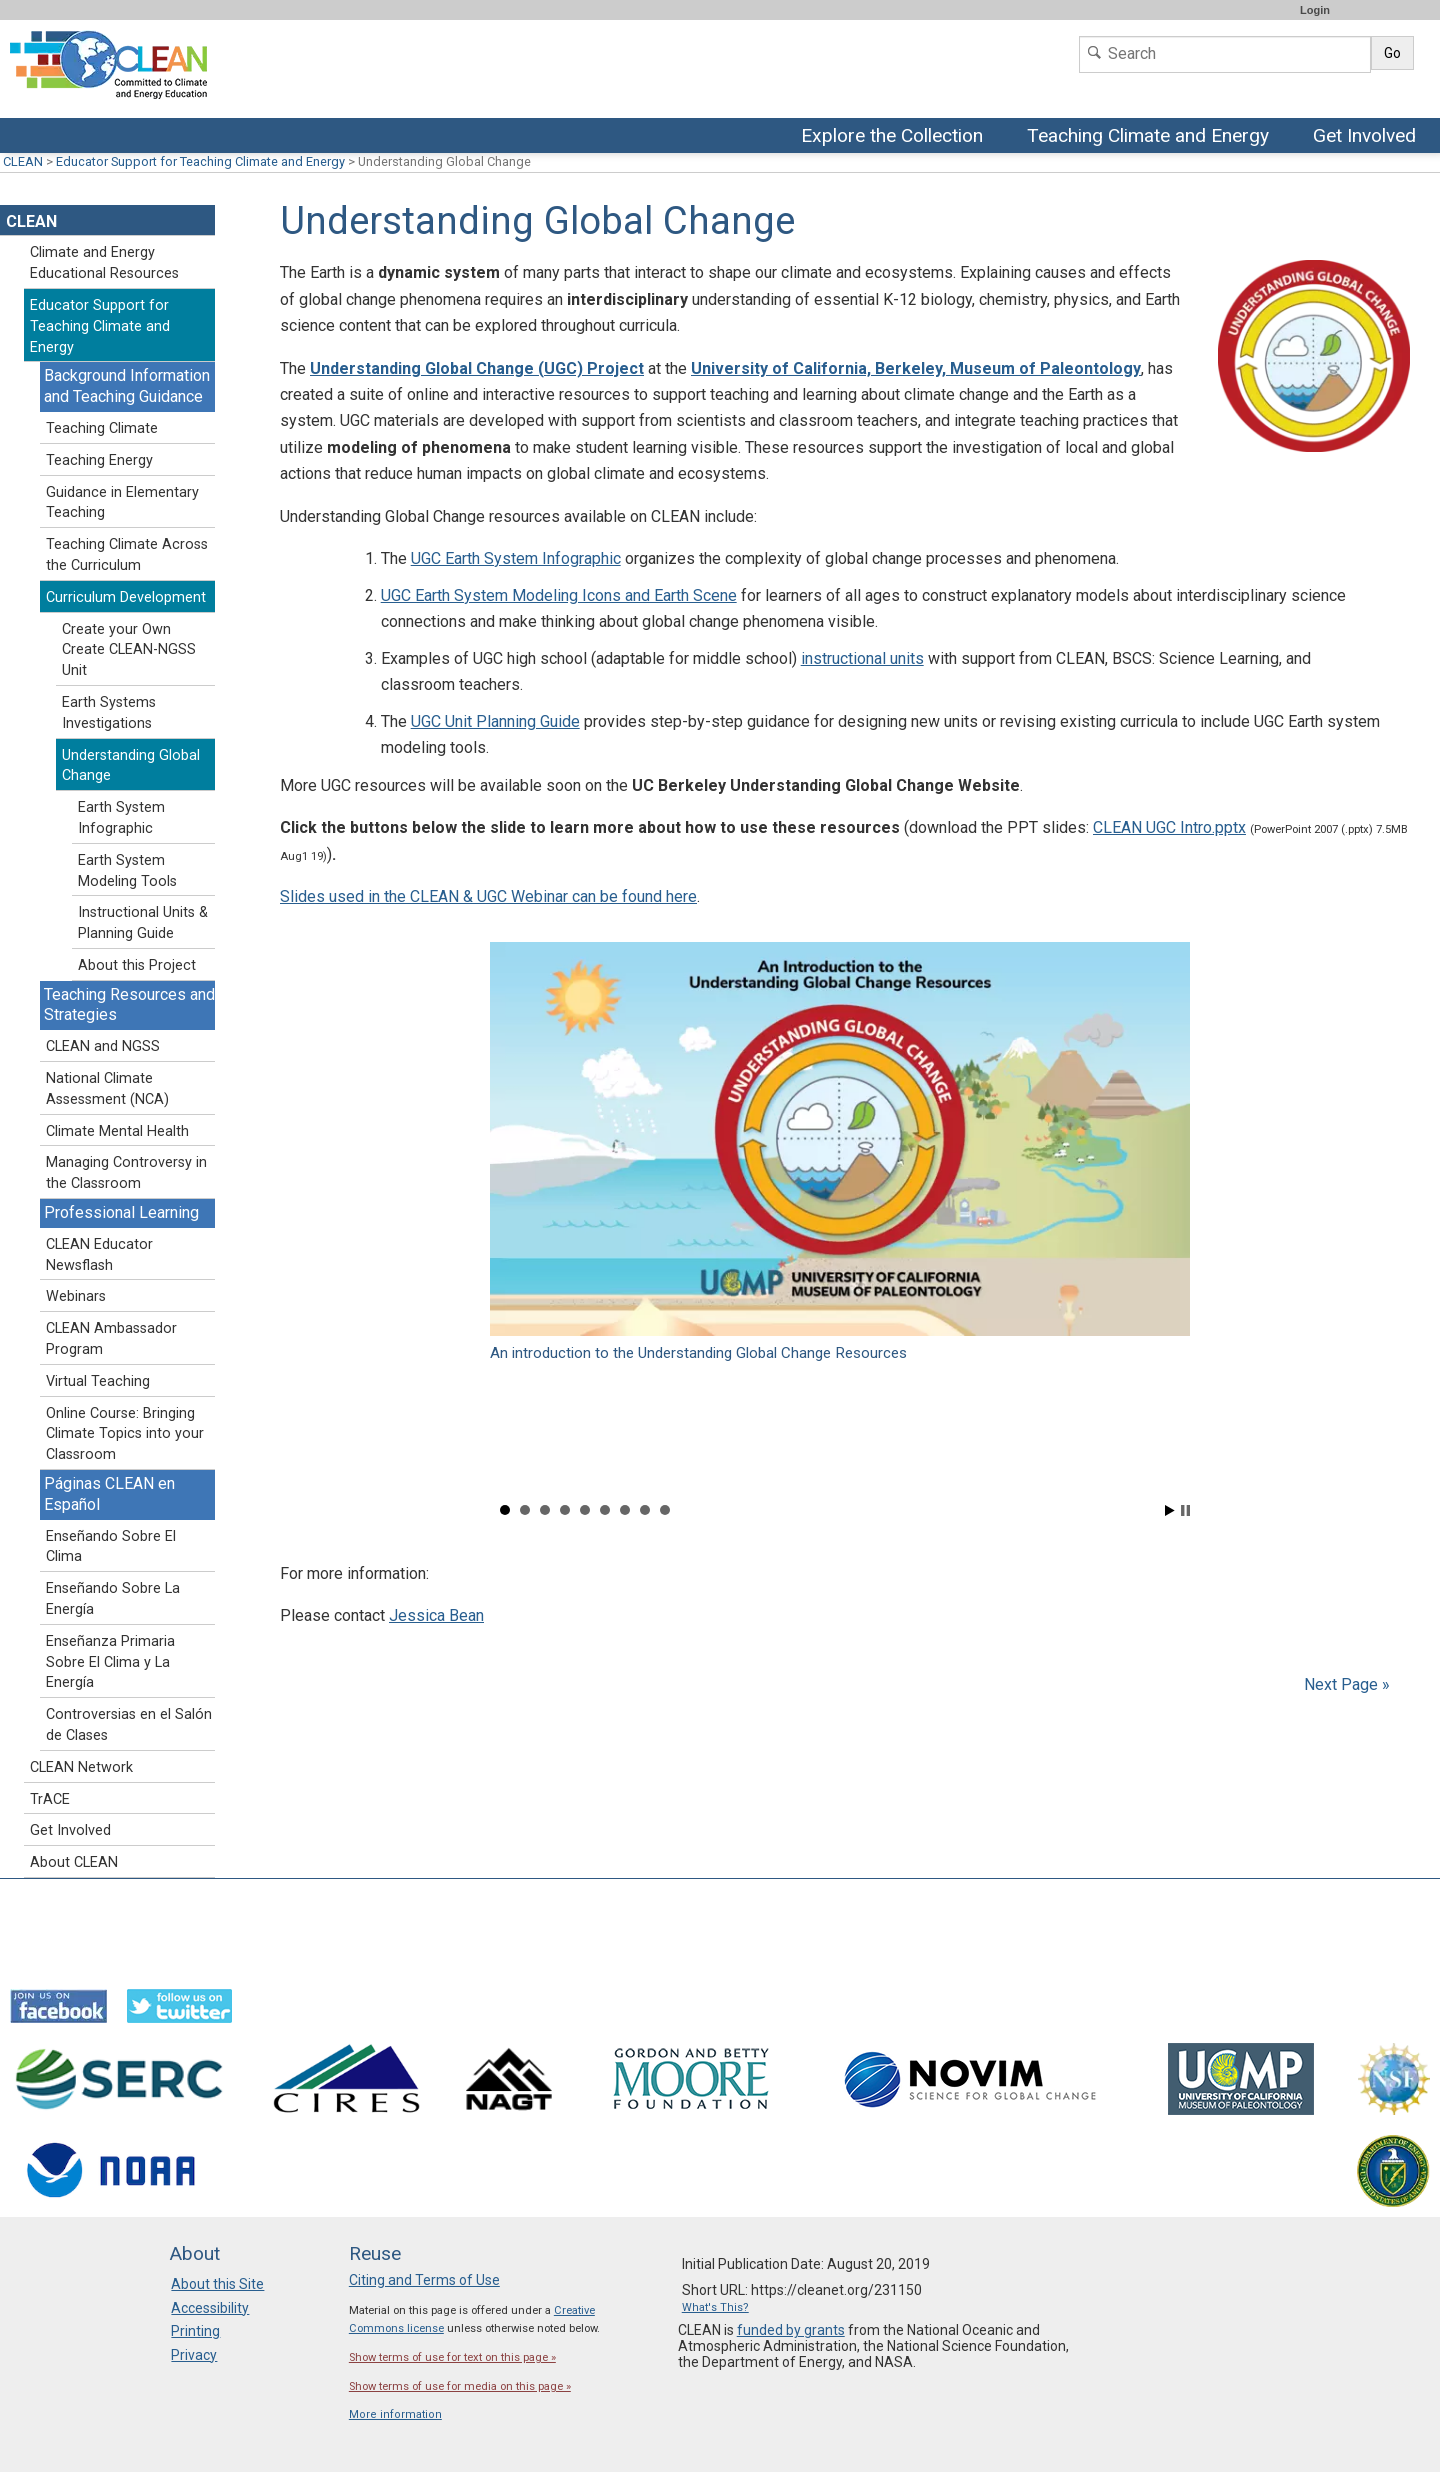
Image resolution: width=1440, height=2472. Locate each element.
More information (395, 2414)
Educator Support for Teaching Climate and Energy (200, 161)
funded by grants (791, 2330)
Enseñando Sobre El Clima (111, 1547)
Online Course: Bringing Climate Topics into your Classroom (125, 1434)
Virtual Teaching (98, 1381)
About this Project (137, 965)
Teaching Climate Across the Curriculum (127, 555)
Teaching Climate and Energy (1150, 137)
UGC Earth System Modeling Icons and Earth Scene (559, 595)
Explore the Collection (897, 137)
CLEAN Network (81, 1767)
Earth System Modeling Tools (127, 871)
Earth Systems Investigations (109, 713)
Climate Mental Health (117, 1131)
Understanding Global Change (131, 766)
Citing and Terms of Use (424, 2280)
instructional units (862, 658)
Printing (195, 2331)
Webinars (76, 1296)
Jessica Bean (436, 1615)
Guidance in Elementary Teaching (122, 503)
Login (1315, 10)
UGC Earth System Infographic (516, 558)
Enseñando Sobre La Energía (113, 1599)
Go (1392, 53)
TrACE (50, 1799)
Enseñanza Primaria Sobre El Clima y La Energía (110, 1662)
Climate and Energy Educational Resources (104, 263)
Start (1170, 1510)
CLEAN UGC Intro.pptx (1169, 827)
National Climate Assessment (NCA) (107, 1089)
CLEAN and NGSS (103, 1046)
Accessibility (210, 2308)
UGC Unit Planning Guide (495, 721)
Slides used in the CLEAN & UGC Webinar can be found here (488, 896)
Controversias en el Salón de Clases (129, 1725)
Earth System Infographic (121, 818)
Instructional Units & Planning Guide (143, 923)
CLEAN (23, 161)
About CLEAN (74, 1862)
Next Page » (1345, 1684)
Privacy (194, 2355)
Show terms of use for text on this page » (452, 2357)
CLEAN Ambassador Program (111, 1339)
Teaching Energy (99, 460)
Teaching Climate (102, 428)
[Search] (1225, 54)
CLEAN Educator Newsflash (99, 1255)
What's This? (715, 2307)
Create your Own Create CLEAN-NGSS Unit (129, 650)
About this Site (217, 2284)
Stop (1185, 1510)
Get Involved (1367, 137)
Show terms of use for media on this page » (460, 2386)
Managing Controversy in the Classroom (126, 1173)
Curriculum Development (126, 597)
